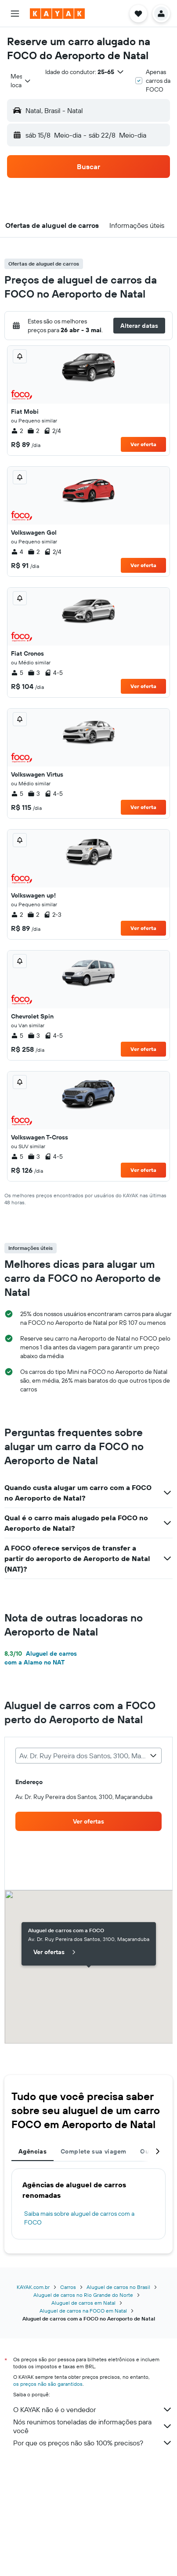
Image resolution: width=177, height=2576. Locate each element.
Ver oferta (143, 444)
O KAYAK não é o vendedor (93, 2409)
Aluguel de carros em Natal (83, 2302)
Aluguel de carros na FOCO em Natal (83, 2310)
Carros (68, 2287)
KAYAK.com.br (33, 2287)
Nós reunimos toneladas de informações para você (93, 2426)
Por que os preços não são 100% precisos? (93, 2443)
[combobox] (21, 80)
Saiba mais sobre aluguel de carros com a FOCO (79, 2218)
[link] (88, 1821)
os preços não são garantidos (48, 2384)
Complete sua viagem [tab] (93, 2151)
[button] (15, 13)
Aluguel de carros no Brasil (118, 2287)
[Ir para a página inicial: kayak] (57, 13)
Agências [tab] (32, 2151)
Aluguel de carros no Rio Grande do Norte (83, 2295)
